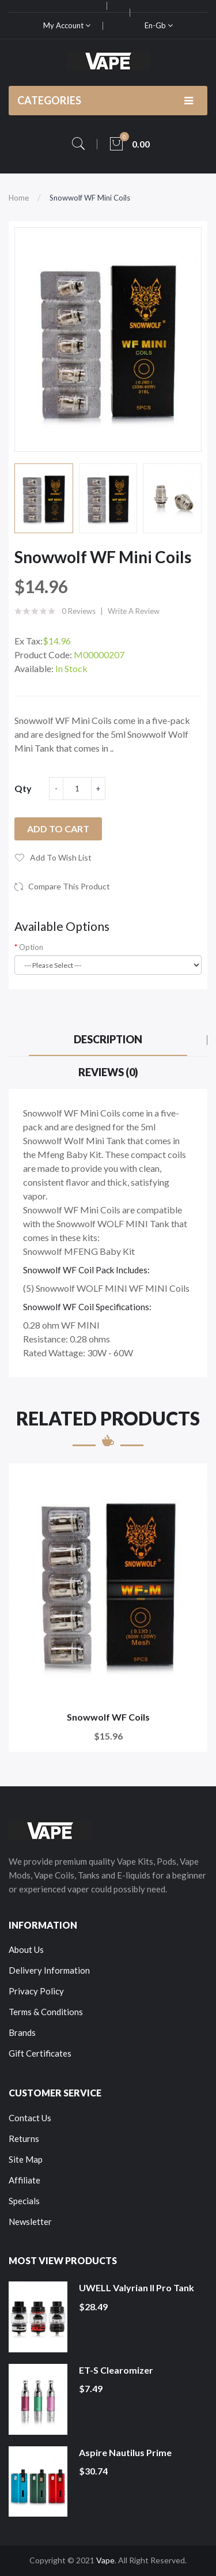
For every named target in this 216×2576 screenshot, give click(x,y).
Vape (105, 2560)
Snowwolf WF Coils (108, 1716)
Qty (23, 788)
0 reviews (79, 611)
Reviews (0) (108, 1072)
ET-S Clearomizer (116, 2369)
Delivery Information (49, 1970)
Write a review (134, 611)
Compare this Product (69, 886)
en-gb (159, 25)
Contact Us (30, 2118)
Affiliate (24, 2180)
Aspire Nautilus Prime (125, 2452)
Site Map (26, 2159)
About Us (26, 1949)
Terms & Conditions (46, 2012)
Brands (22, 2032)
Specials (24, 2201)
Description (108, 1039)
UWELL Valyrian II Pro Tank (136, 2287)
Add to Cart (58, 828)
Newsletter (30, 2221)
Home (19, 197)
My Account (66, 25)
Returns (24, 2138)
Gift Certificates (40, 2053)
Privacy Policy (36, 1991)
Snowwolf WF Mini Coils (90, 197)
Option (31, 947)
